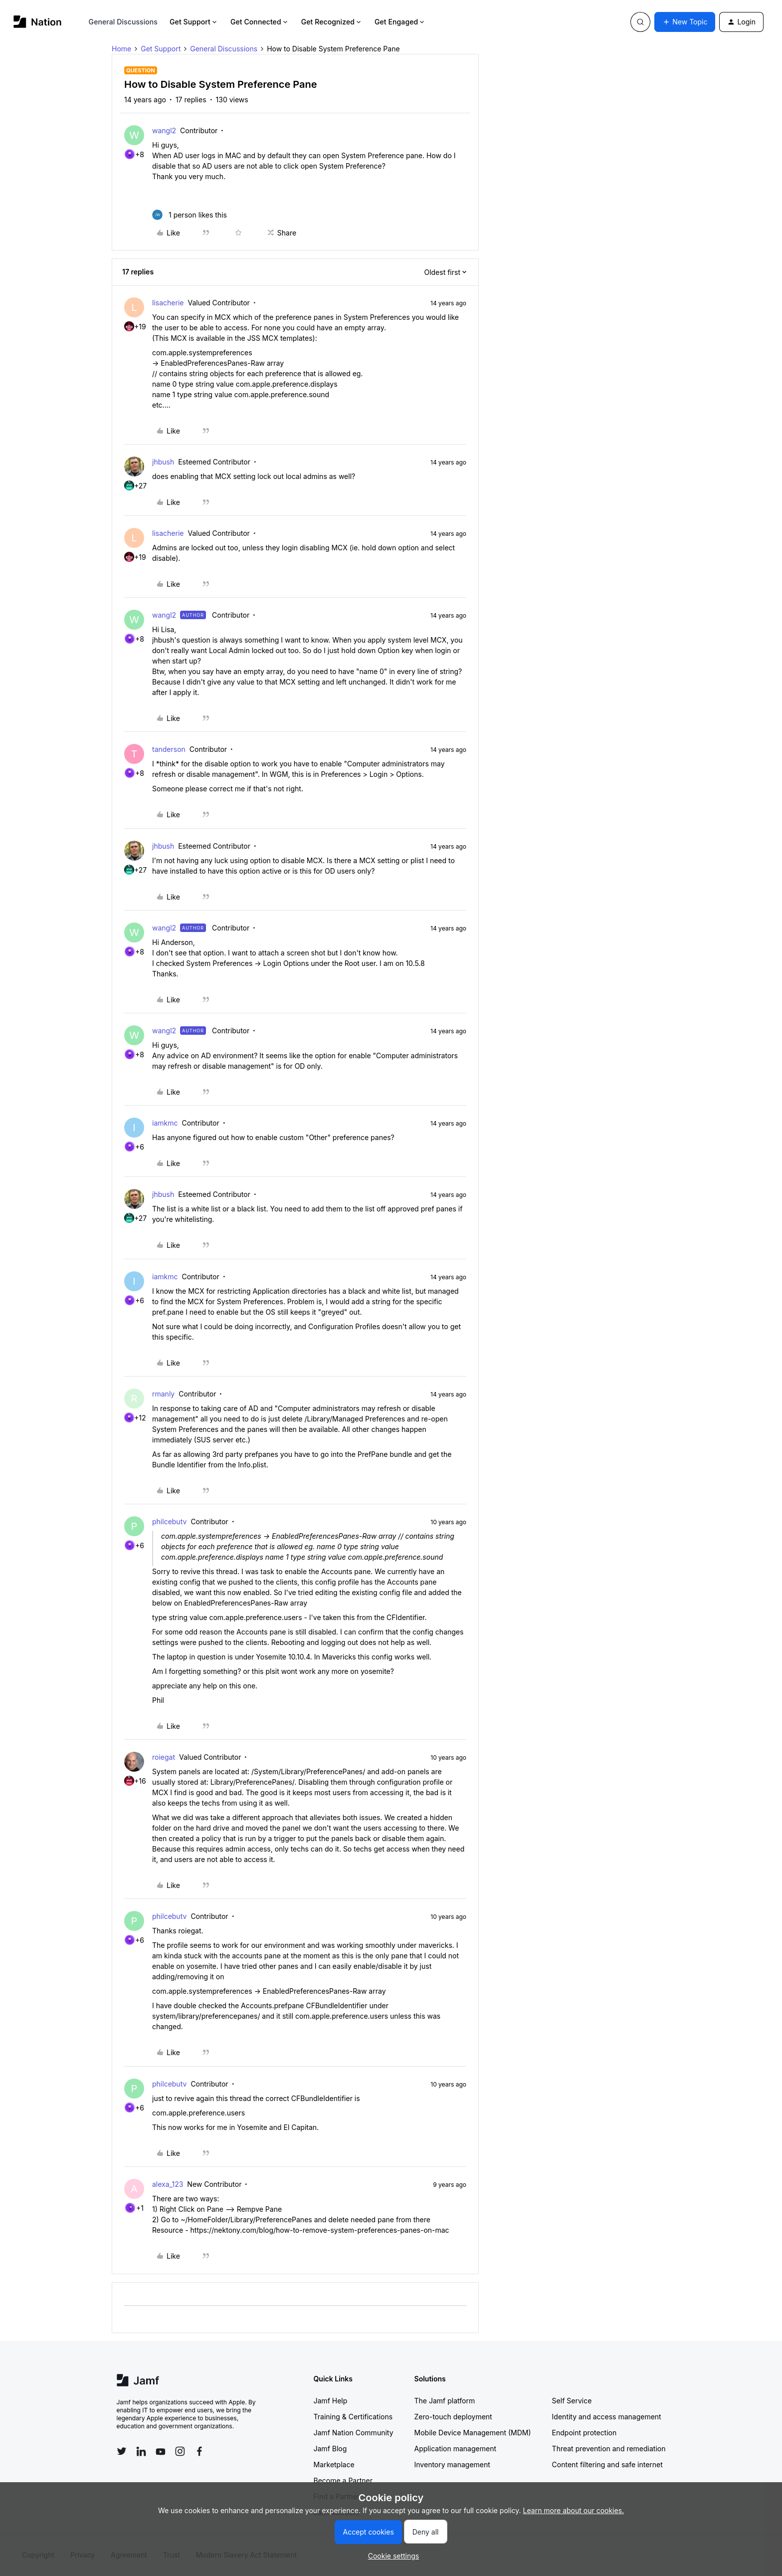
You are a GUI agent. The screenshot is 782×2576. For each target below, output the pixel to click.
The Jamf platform (444, 2400)
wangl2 (164, 130)
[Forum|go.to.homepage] (37, 21)
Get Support (194, 21)
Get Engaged (400, 21)
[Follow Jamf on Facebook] (199, 2451)
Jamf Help (331, 2400)
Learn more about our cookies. (573, 2510)
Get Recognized (332, 21)
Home (121, 48)
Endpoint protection (584, 2432)
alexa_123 (167, 2184)
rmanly (163, 1394)
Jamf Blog (330, 2448)
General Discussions (123, 21)
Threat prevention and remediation (609, 2448)
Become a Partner (343, 2480)
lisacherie (168, 302)
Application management (455, 2448)
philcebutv (169, 1521)
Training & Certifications (353, 2416)
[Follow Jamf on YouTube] (161, 2451)
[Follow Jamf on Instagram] (180, 2451)
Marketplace (334, 2464)
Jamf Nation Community (353, 2432)
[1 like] (189, 215)
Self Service (572, 2400)
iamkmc (165, 1123)
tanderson (169, 749)
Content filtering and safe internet (607, 2464)
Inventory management (452, 2464)
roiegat (163, 1757)
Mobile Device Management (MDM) (472, 2432)
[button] (684, 22)
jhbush (163, 462)
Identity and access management (606, 2416)
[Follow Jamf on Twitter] (122, 2451)
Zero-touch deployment (453, 2416)
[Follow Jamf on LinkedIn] (141, 2451)
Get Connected (259, 21)
